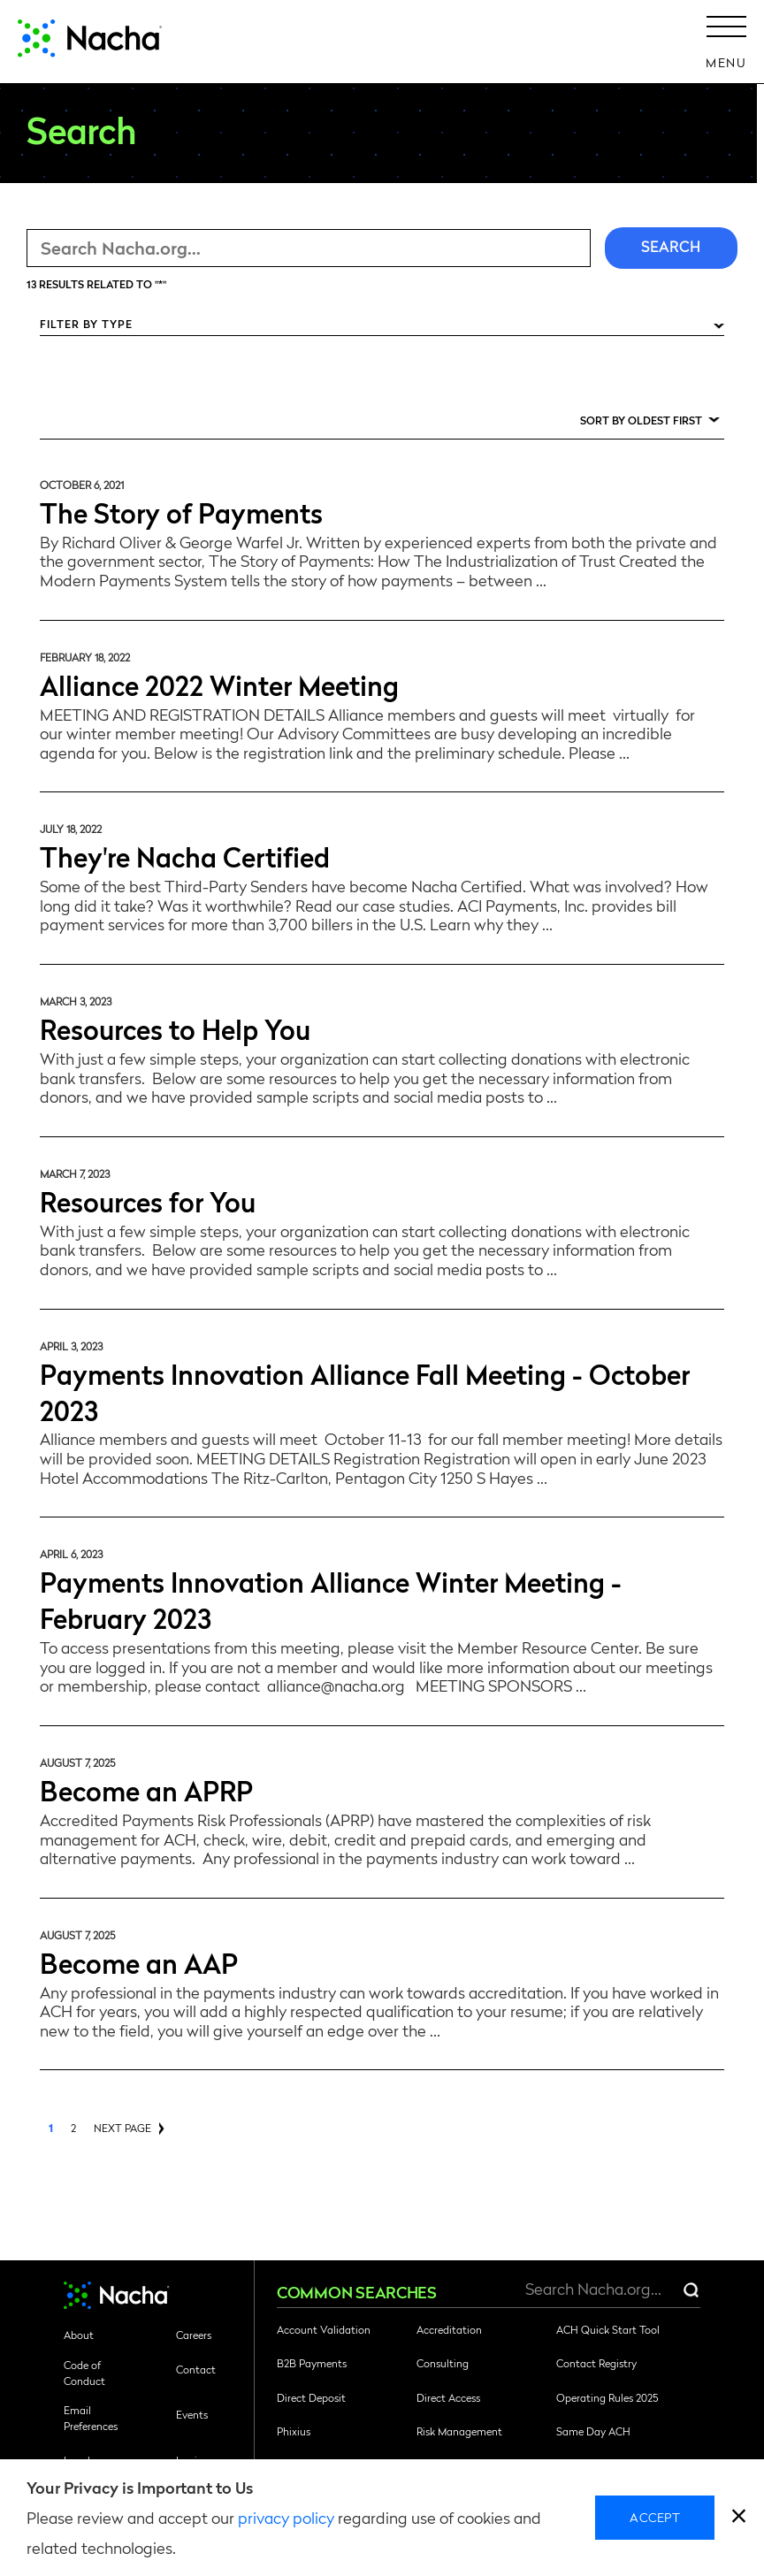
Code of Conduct (84, 2373)
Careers (193, 2335)
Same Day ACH (593, 2431)
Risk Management (459, 2431)
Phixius (293, 2431)
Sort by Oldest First (641, 420)
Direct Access (448, 2397)
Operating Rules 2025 (607, 2397)
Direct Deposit (311, 2397)
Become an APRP (146, 1789)
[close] (739, 2518)
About (79, 2335)
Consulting (442, 2363)
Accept (655, 2517)
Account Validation (324, 2329)
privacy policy (286, 2517)
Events (192, 2414)
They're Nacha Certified (185, 855)
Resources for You (148, 1200)
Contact (196, 2369)
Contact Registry (596, 2363)
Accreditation (449, 2329)
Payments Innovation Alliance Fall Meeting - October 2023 (365, 1391)
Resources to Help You (175, 1028)
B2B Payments (312, 2363)
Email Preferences (91, 2418)
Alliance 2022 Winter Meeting (219, 684)
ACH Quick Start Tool (608, 2329)
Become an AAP (139, 1962)
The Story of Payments (181, 511)
